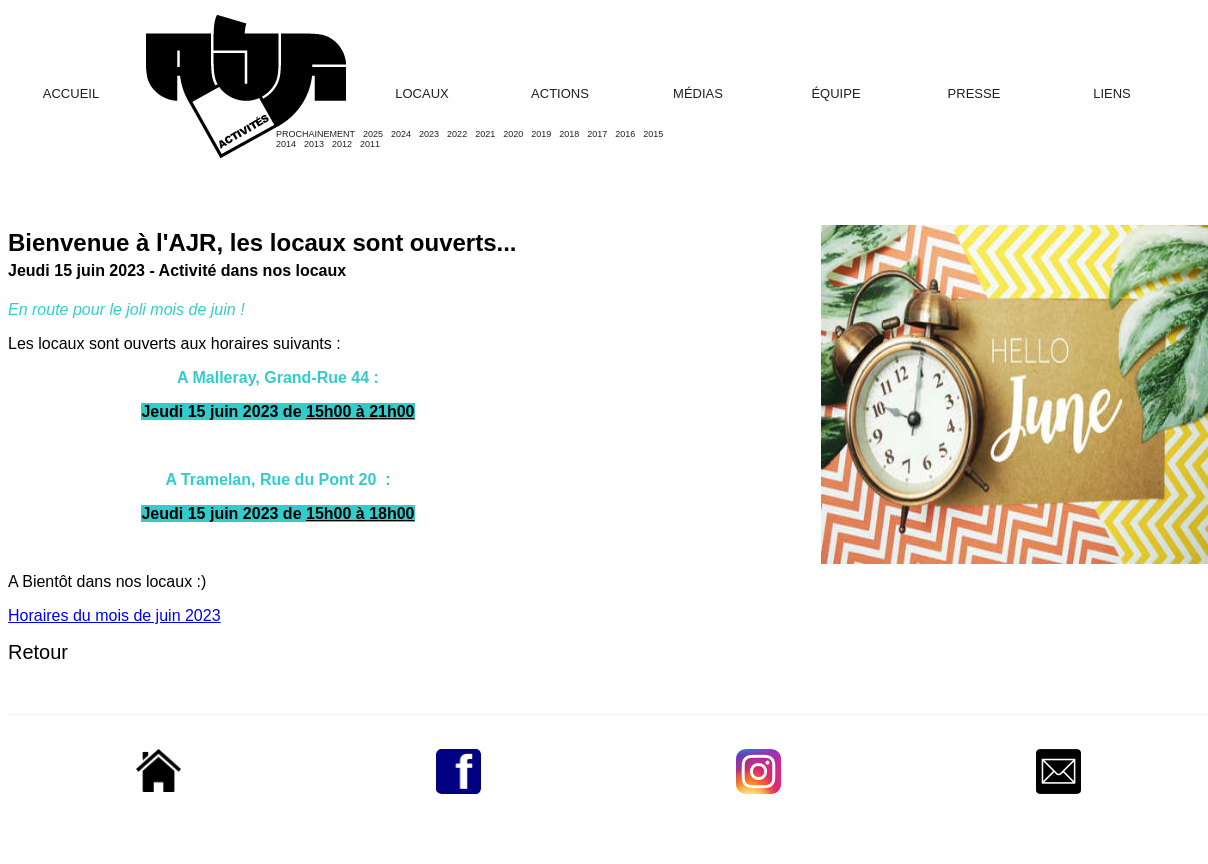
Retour (38, 652)
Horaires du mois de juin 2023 (114, 615)
